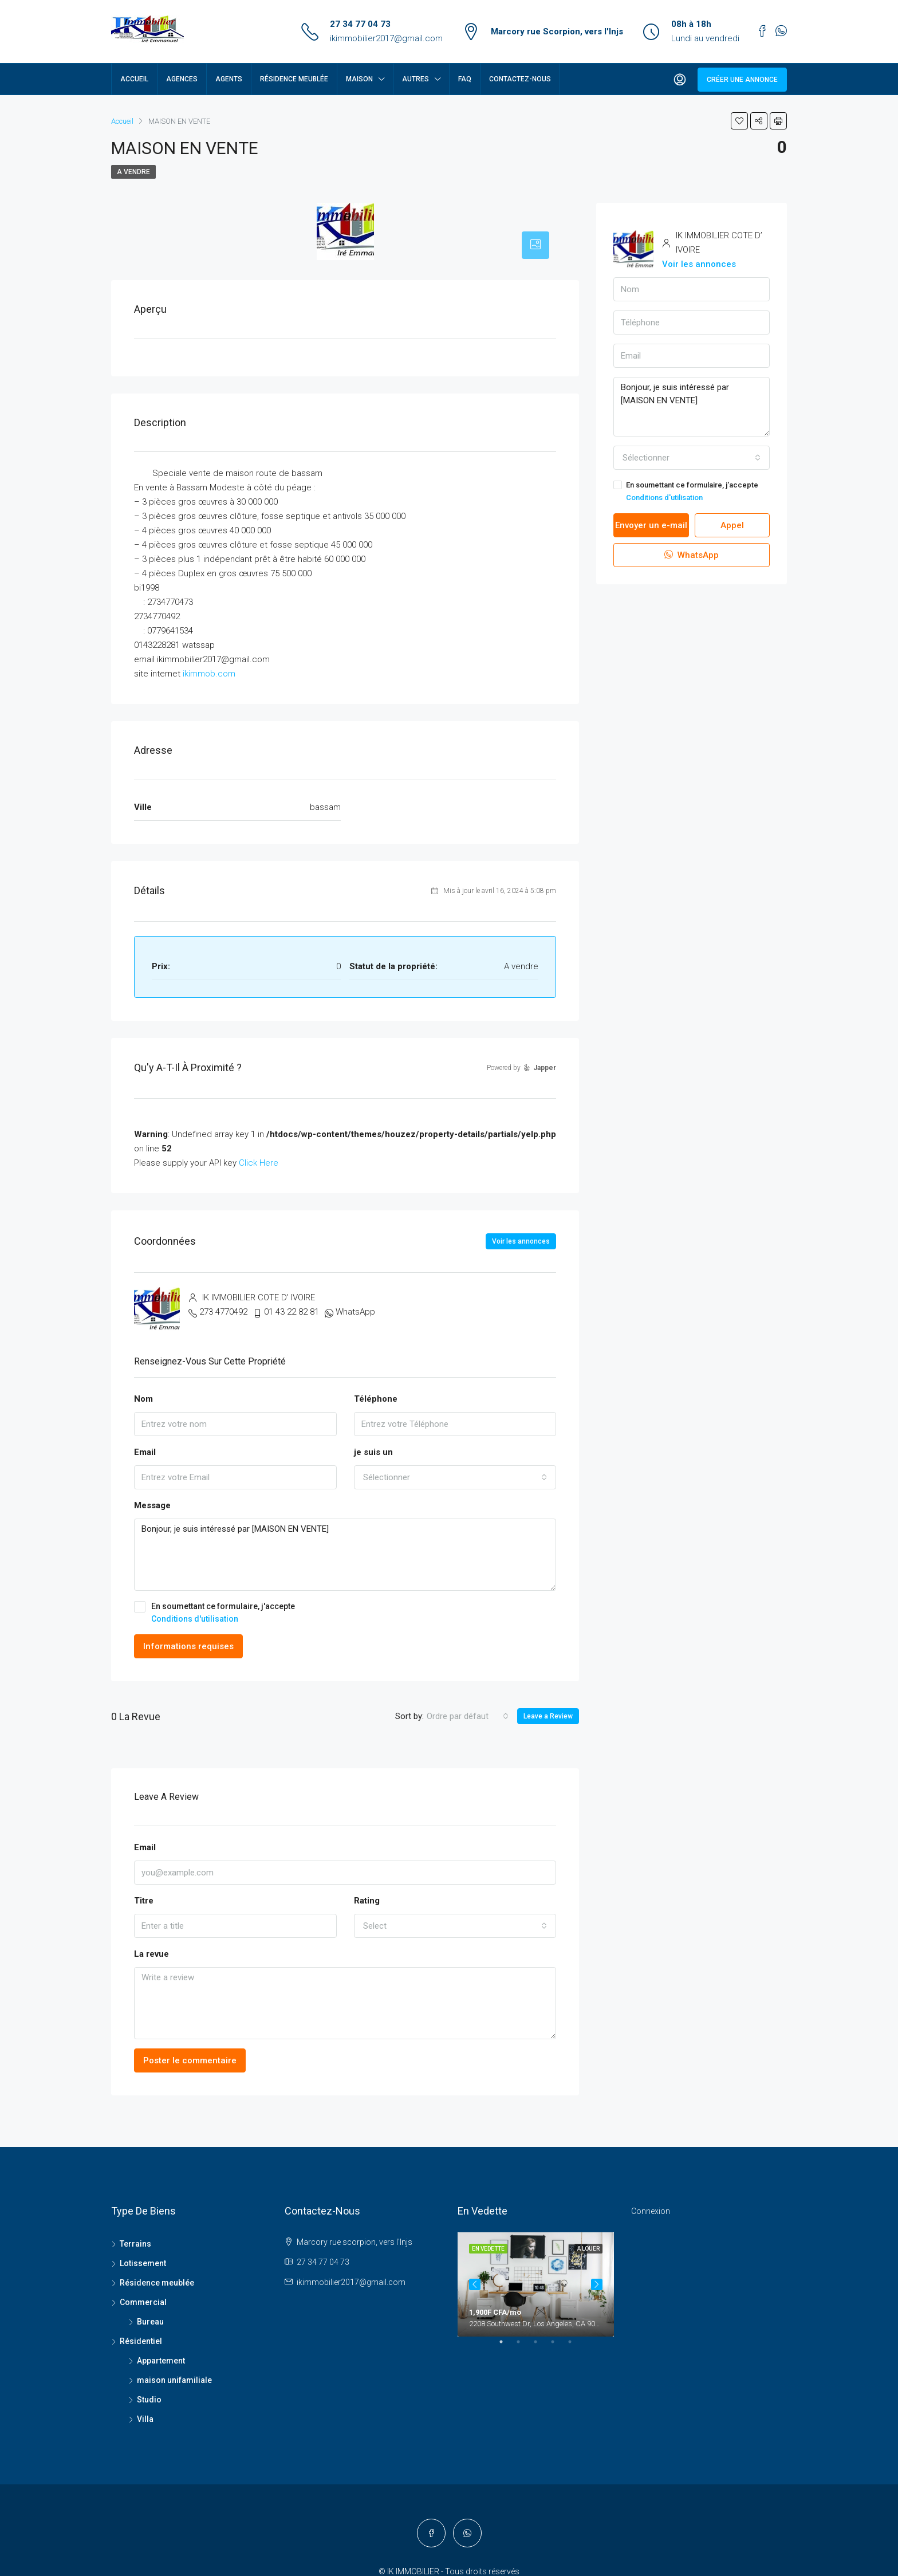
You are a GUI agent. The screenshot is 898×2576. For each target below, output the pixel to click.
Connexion (650, 2211)
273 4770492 (223, 1312)
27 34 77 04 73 (360, 24)
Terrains (135, 2243)
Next (596, 2311)
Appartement (161, 2360)
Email (145, 1452)
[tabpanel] (536, 2284)
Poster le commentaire (190, 2060)
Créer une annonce (742, 80)
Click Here (258, 1163)
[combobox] (455, 1477)
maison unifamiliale (174, 2380)
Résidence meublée (294, 79)
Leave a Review (548, 1716)
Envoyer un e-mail (651, 525)
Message (152, 1505)
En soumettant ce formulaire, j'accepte (345, 1613)
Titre (143, 1900)
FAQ (464, 79)
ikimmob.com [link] (209, 673)
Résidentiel (141, 2341)
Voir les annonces (521, 1241)
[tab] (535, 245)
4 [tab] (558, 2398)
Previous (474, 2311)
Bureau (150, 2321)
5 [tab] (575, 2398)
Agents (228, 79)
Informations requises (188, 1646)
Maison (359, 79)
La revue (151, 1954)
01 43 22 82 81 (291, 1312)
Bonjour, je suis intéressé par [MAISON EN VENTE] (345, 1555)
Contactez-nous (520, 79)
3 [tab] (541, 2398)
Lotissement (143, 2263)
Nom (143, 1399)
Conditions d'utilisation (194, 1618)
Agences (182, 79)
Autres (415, 79)
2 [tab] (524, 2398)
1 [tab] (507, 2398)
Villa (145, 2419)
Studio (149, 2399)
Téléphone (375, 1399)
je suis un (373, 1452)
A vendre (133, 172)
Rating (367, 1900)
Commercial (143, 2302)
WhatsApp (355, 1312)
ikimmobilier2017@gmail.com (386, 38)
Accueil (134, 79)
